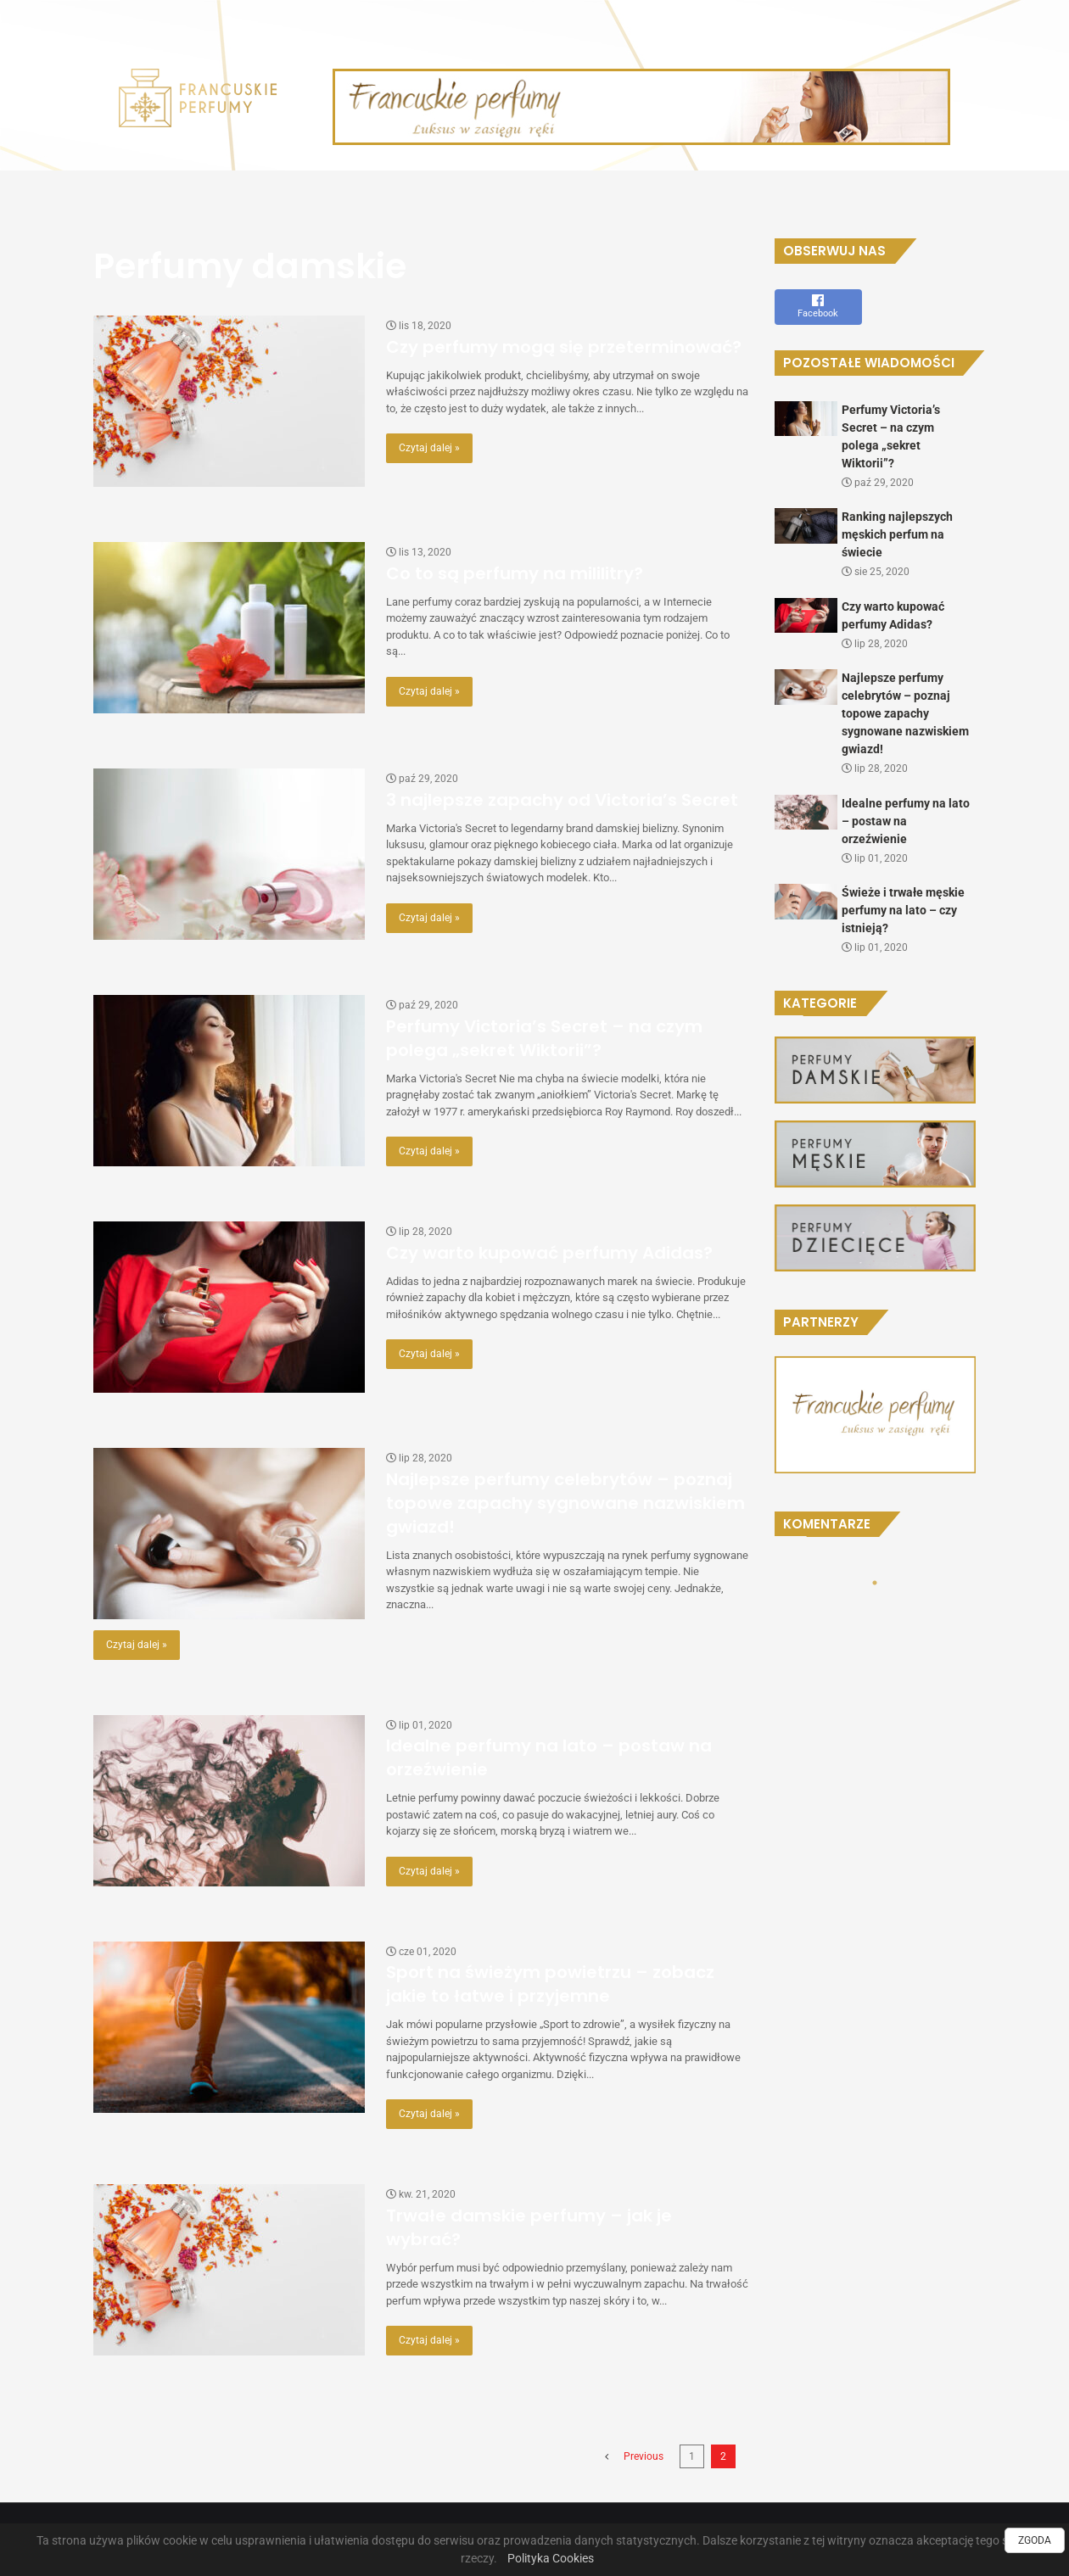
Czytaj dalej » (429, 448)
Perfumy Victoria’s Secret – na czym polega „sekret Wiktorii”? (544, 1038)
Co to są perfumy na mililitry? (514, 573)
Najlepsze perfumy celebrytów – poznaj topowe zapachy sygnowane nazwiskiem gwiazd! (565, 1503)
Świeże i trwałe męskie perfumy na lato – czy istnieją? (903, 910)
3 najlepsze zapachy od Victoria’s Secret (562, 800)
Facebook (819, 306)
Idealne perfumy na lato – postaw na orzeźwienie (906, 821)
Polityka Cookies (550, 2558)
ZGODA (1034, 2540)
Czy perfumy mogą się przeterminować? (564, 347)
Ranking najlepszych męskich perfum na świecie (897, 534)
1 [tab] (874, 1582)
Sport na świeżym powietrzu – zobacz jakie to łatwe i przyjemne (550, 1984)
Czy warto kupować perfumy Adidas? (549, 1253)
